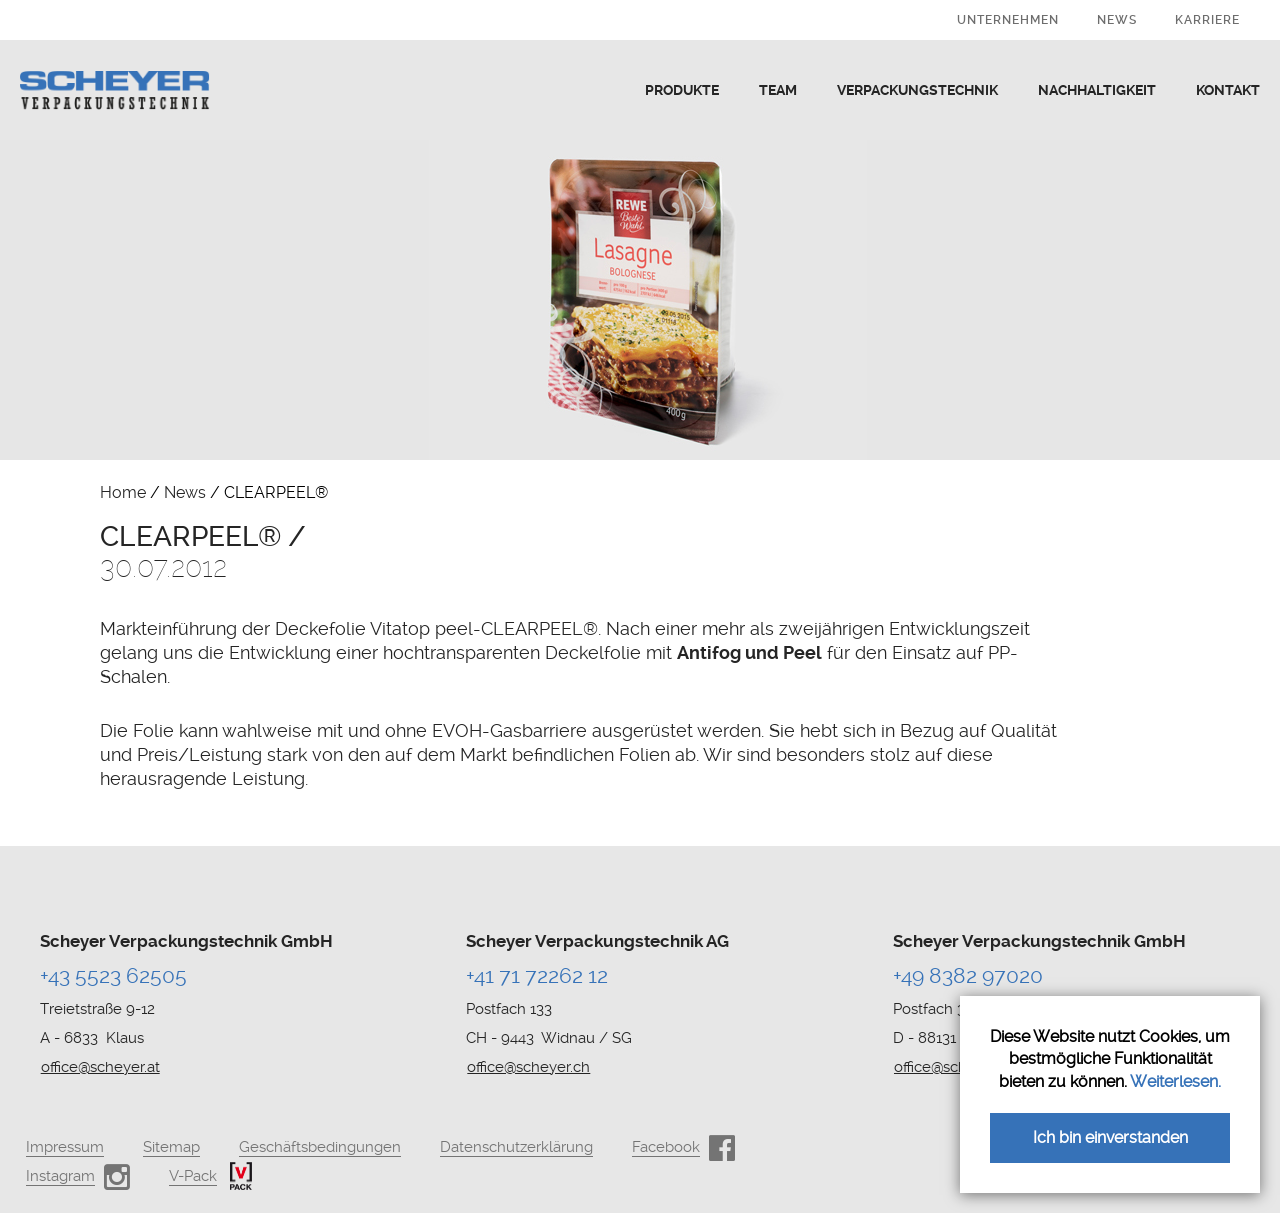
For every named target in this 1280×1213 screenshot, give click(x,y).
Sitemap (171, 1147)
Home (123, 492)
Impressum (65, 1147)
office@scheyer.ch (528, 1067)
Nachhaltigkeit (1097, 90)
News (1117, 20)
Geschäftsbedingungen (320, 1147)
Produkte (682, 90)
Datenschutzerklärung (516, 1147)
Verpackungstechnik (917, 90)
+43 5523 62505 (113, 975)
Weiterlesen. (1175, 1081)
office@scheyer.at (100, 1067)
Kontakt (1228, 90)
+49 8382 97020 (968, 975)
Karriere (1207, 20)
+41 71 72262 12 (537, 975)
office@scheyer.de (956, 1067)
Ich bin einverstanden (1110, 1137)
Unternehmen (1008, 20)
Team (778, 90)
